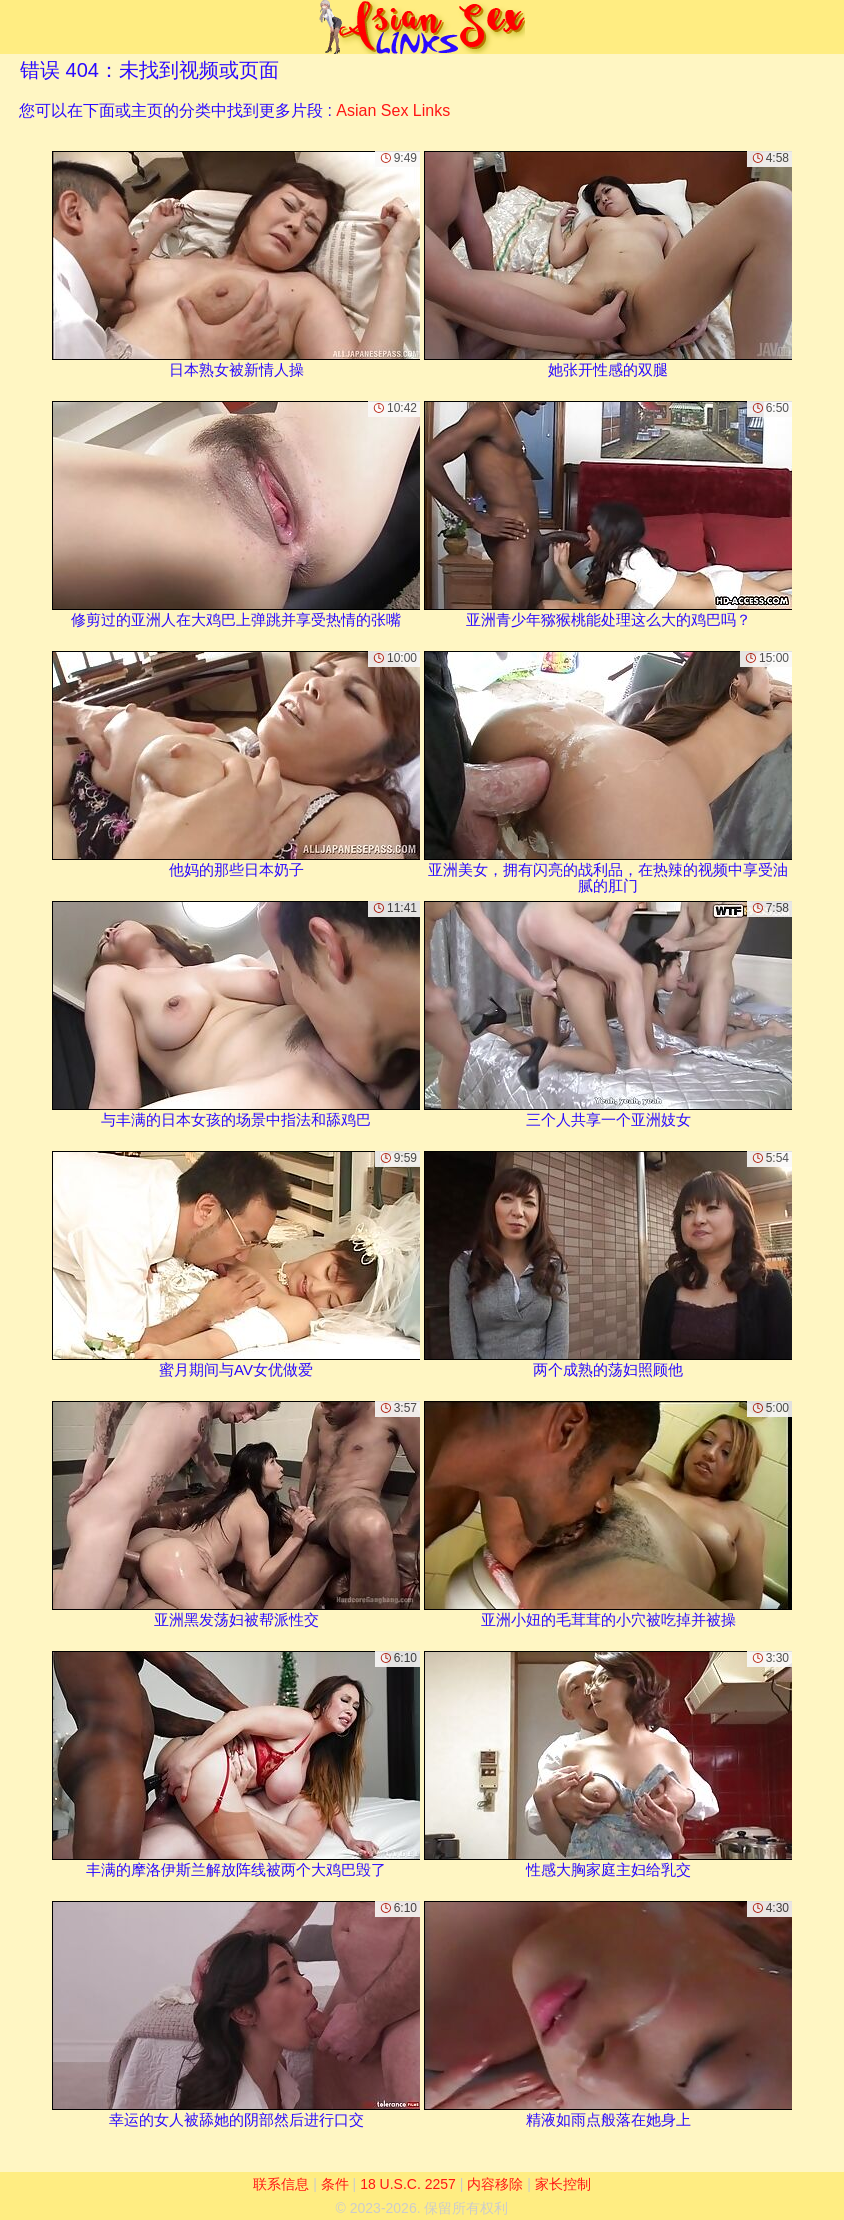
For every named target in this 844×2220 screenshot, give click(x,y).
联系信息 (281, 2184)
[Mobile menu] (18, 27)
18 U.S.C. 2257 (408, 2184)
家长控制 (563, 2184)
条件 (335, 2184)
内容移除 (495, 2184)
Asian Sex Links (393, 110)
